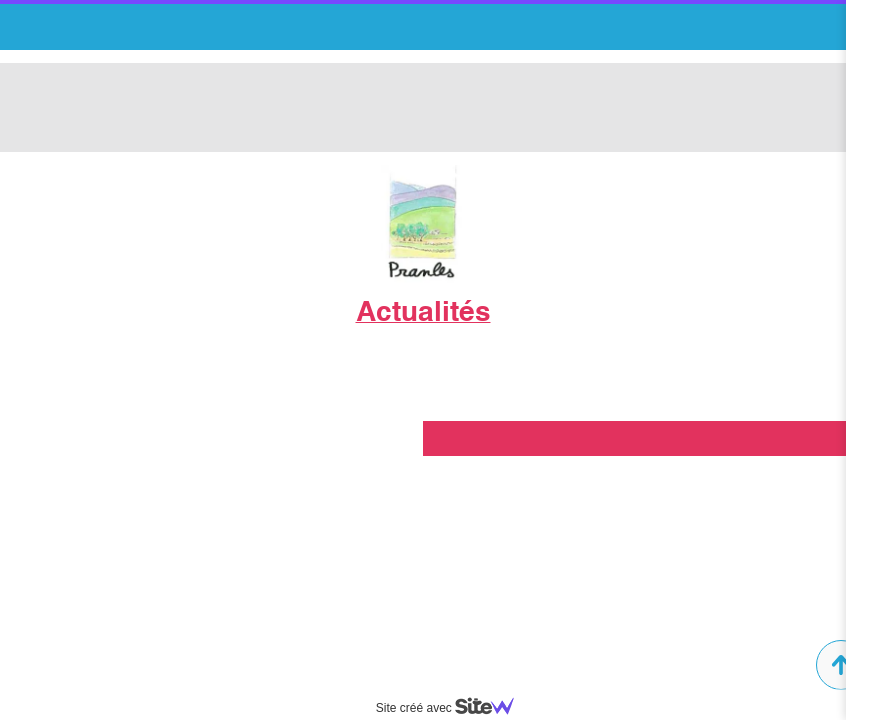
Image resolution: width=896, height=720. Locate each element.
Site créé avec (453, 708)
